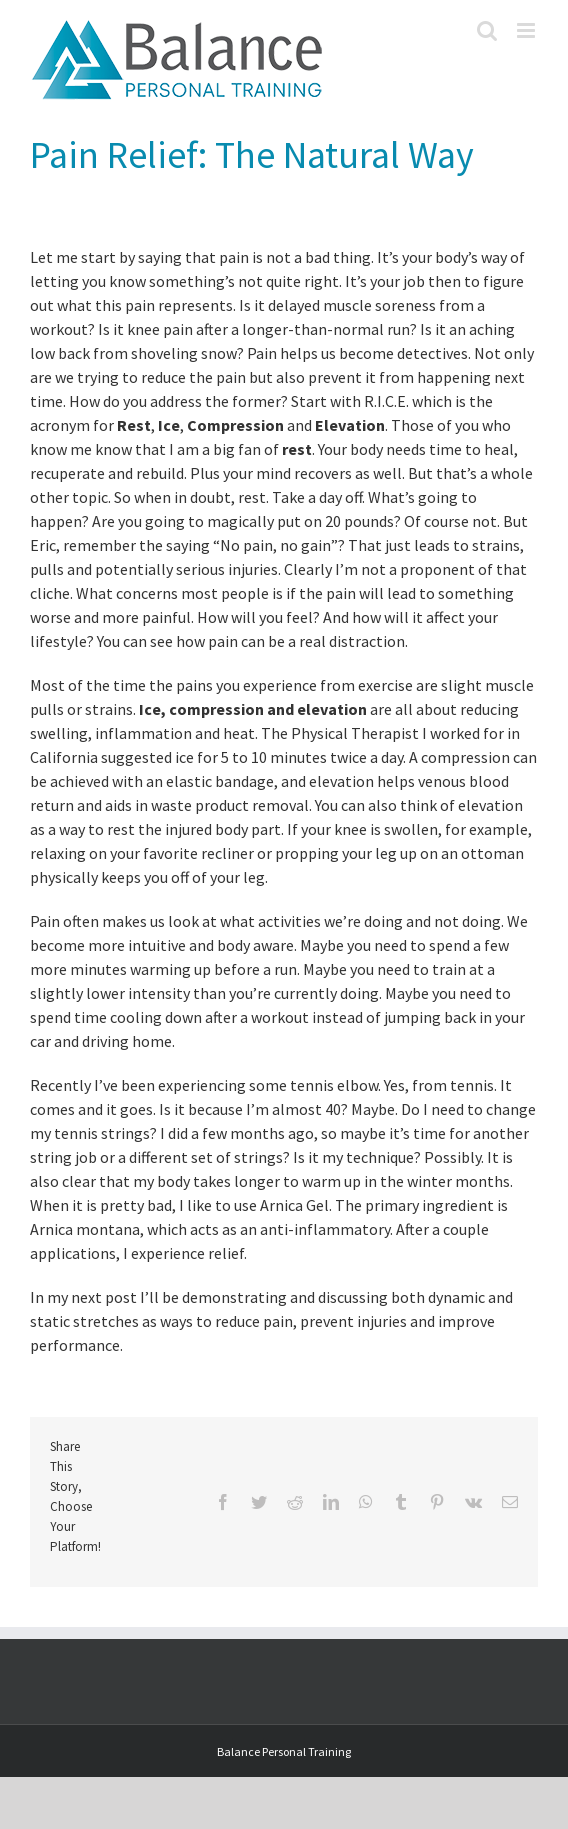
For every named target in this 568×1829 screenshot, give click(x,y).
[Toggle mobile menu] (527, 30)
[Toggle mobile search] (487, 30)
